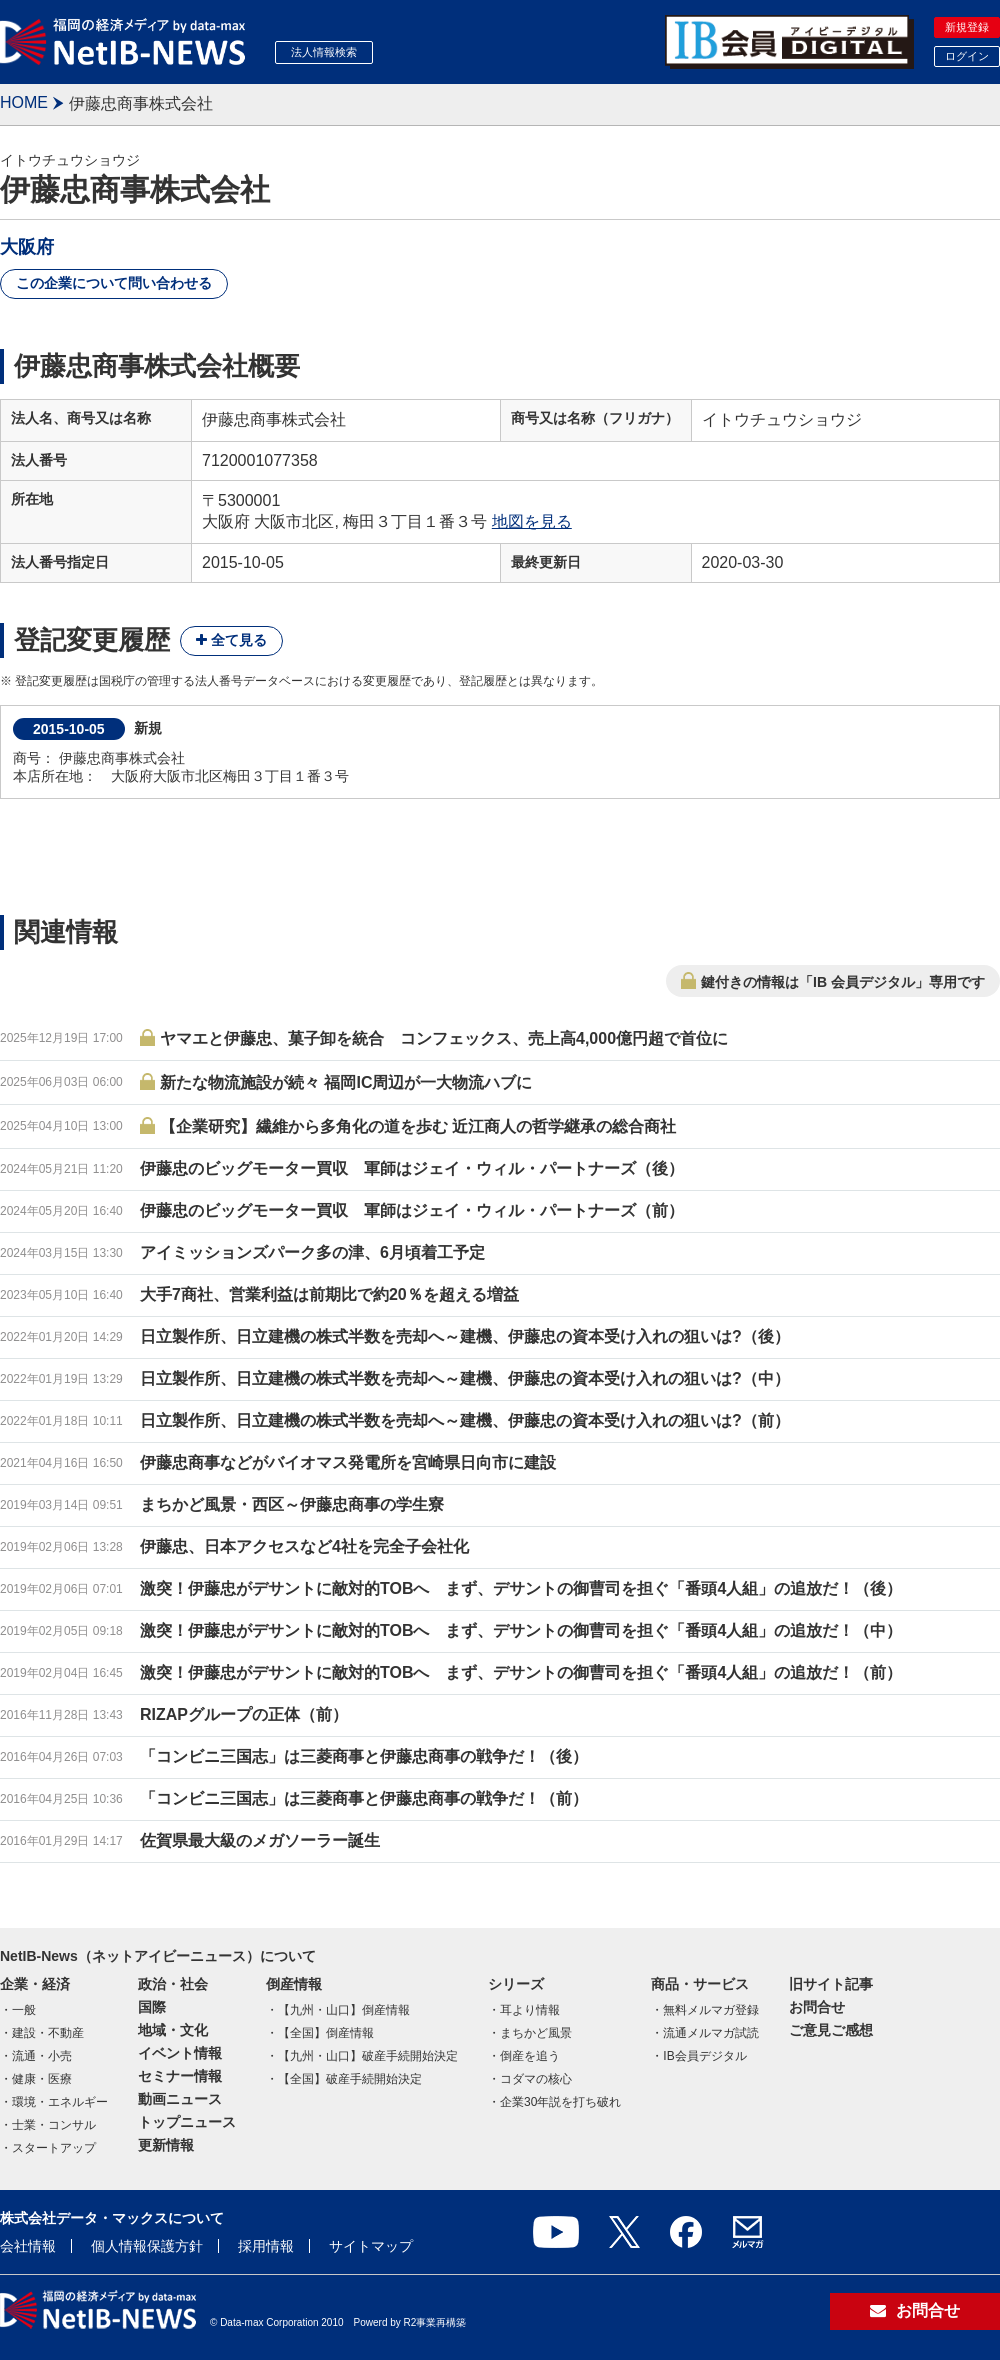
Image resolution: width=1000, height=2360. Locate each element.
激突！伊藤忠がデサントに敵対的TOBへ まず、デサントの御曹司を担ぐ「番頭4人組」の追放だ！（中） (521, 1630)
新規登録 (967, 27)
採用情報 (266, 2246)
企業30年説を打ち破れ (560, 2102)
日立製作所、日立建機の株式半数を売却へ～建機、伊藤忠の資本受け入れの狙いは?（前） (465, 1420)
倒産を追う (530, 2056)
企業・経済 (35, 1984)
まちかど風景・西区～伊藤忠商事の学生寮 (292, 1504)
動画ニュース (180, 2099)
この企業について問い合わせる (114, 283)
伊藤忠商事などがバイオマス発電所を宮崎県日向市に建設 (348, 1462)
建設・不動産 (48, 2033)
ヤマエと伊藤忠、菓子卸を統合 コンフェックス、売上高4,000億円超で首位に (444, 1038)
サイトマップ (371, 2246)
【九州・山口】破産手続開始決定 (368, 2056)
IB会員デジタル (704, 2056)
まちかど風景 (536, 2033)
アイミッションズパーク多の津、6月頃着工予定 (312, 1252)
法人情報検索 (324, 52)
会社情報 (28, 2246)
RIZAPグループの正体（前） (244, 1714)
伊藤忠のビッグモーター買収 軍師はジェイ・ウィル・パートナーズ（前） (412, 1210)
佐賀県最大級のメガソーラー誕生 (260, 1840)
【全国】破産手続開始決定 (350, 2079)
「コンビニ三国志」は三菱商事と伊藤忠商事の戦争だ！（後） (364, 1756)
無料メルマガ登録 (711, 2010)
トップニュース (187, 2122)
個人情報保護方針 (147, 2246)
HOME (24, 102)
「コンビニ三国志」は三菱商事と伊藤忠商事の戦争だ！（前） (364, 1798)
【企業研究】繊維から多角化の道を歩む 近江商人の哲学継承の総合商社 (418, 1126)
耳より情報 (530, 2010)
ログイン (967, 56)
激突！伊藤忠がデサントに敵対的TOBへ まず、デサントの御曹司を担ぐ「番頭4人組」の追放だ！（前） (521, 1672)
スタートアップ (54, 2148)
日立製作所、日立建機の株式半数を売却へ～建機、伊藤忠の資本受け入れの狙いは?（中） (465, 1378)
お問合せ (817, 2007)
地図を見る (532, 521)
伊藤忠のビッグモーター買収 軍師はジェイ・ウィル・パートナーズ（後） (412, 1168)
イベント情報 (180, 2053)
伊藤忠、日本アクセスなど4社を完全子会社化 (304, 1546)
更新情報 (166, 2145)
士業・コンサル (54, 2125)
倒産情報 (294, 1984)
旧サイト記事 (831, 1984)
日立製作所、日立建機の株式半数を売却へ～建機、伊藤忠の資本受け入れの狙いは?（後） (465, 1336)
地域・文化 (173, 2030)
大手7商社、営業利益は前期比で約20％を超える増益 (329, 1294)
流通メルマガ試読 (711, 2033)
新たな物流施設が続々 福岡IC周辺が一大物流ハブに (346, 1082)
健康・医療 (42, 2079)
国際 (152, 2007)
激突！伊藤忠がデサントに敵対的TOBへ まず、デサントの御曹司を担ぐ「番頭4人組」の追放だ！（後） (521, 1588)
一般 (24, 2010)
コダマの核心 (536, 2079)
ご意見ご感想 (831, 2030)
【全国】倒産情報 (326, 2033)
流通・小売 (42, 2056)
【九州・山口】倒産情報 (344, 2010)
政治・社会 (173, 1984)
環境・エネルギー (60, 2102)
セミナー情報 (180, 2076)
